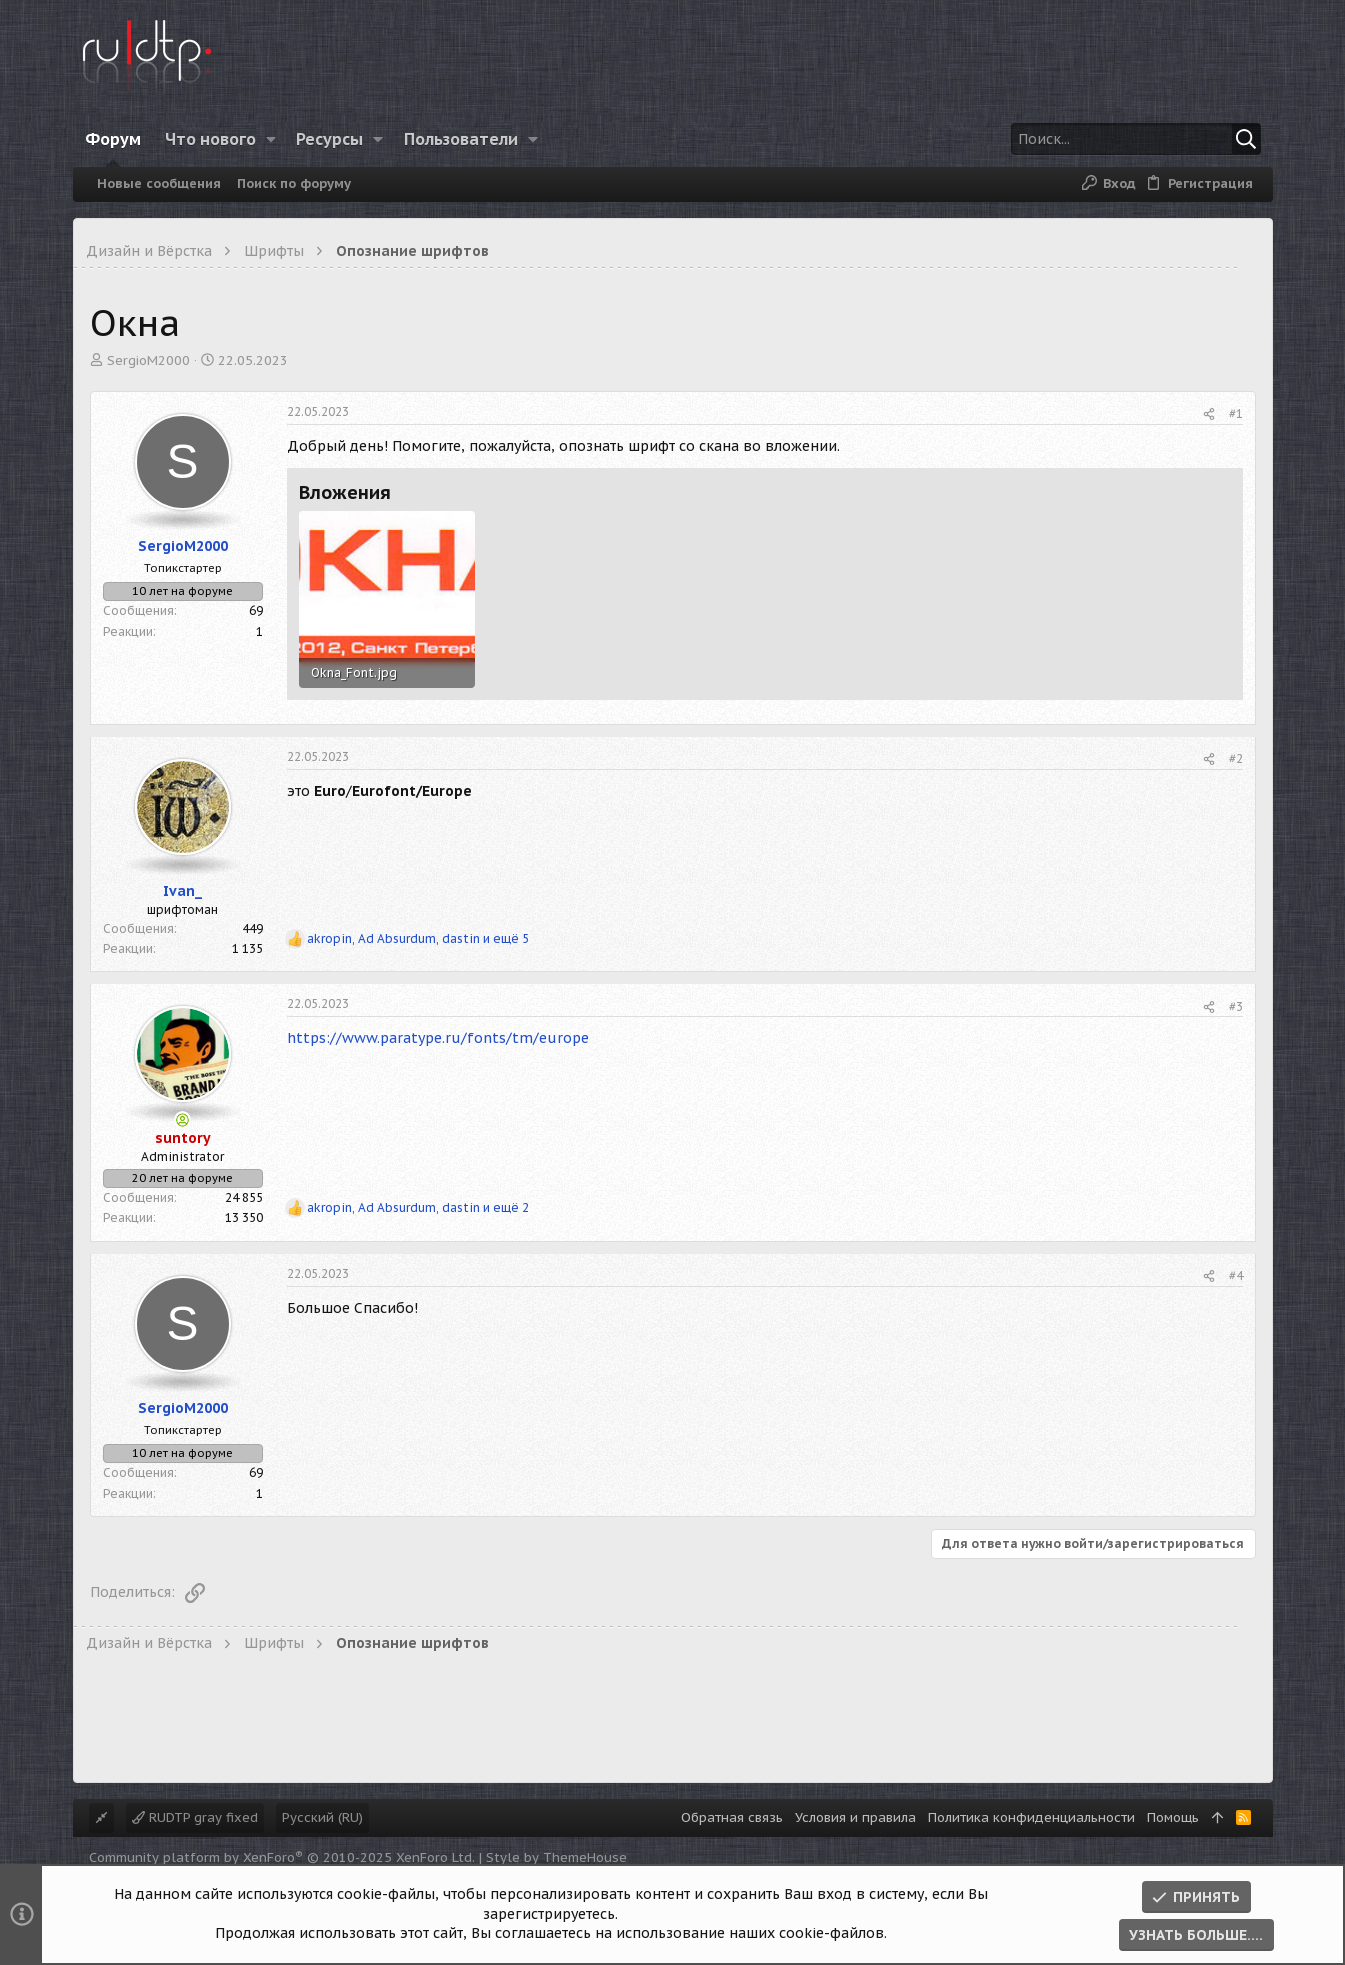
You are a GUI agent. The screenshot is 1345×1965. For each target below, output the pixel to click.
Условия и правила (855, 1817)
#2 (1236, 758)
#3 (1236, 1006)
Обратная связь (732, 1817)
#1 (1236, 413)
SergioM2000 (148, 360)
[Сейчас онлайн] (183, 1120)
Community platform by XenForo (282, 1857)
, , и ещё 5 (418, 938)
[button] (270, 139)
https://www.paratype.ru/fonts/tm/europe (438, 1038)
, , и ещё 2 (418, 1207)
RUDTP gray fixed (195, 1817)
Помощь (1173, 1817)
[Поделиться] (1209, 414)
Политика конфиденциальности (1031, 1817)
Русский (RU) (322, 1817)
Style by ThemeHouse (556, 1857)
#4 (1236, 1275)
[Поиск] (1136, 139)
